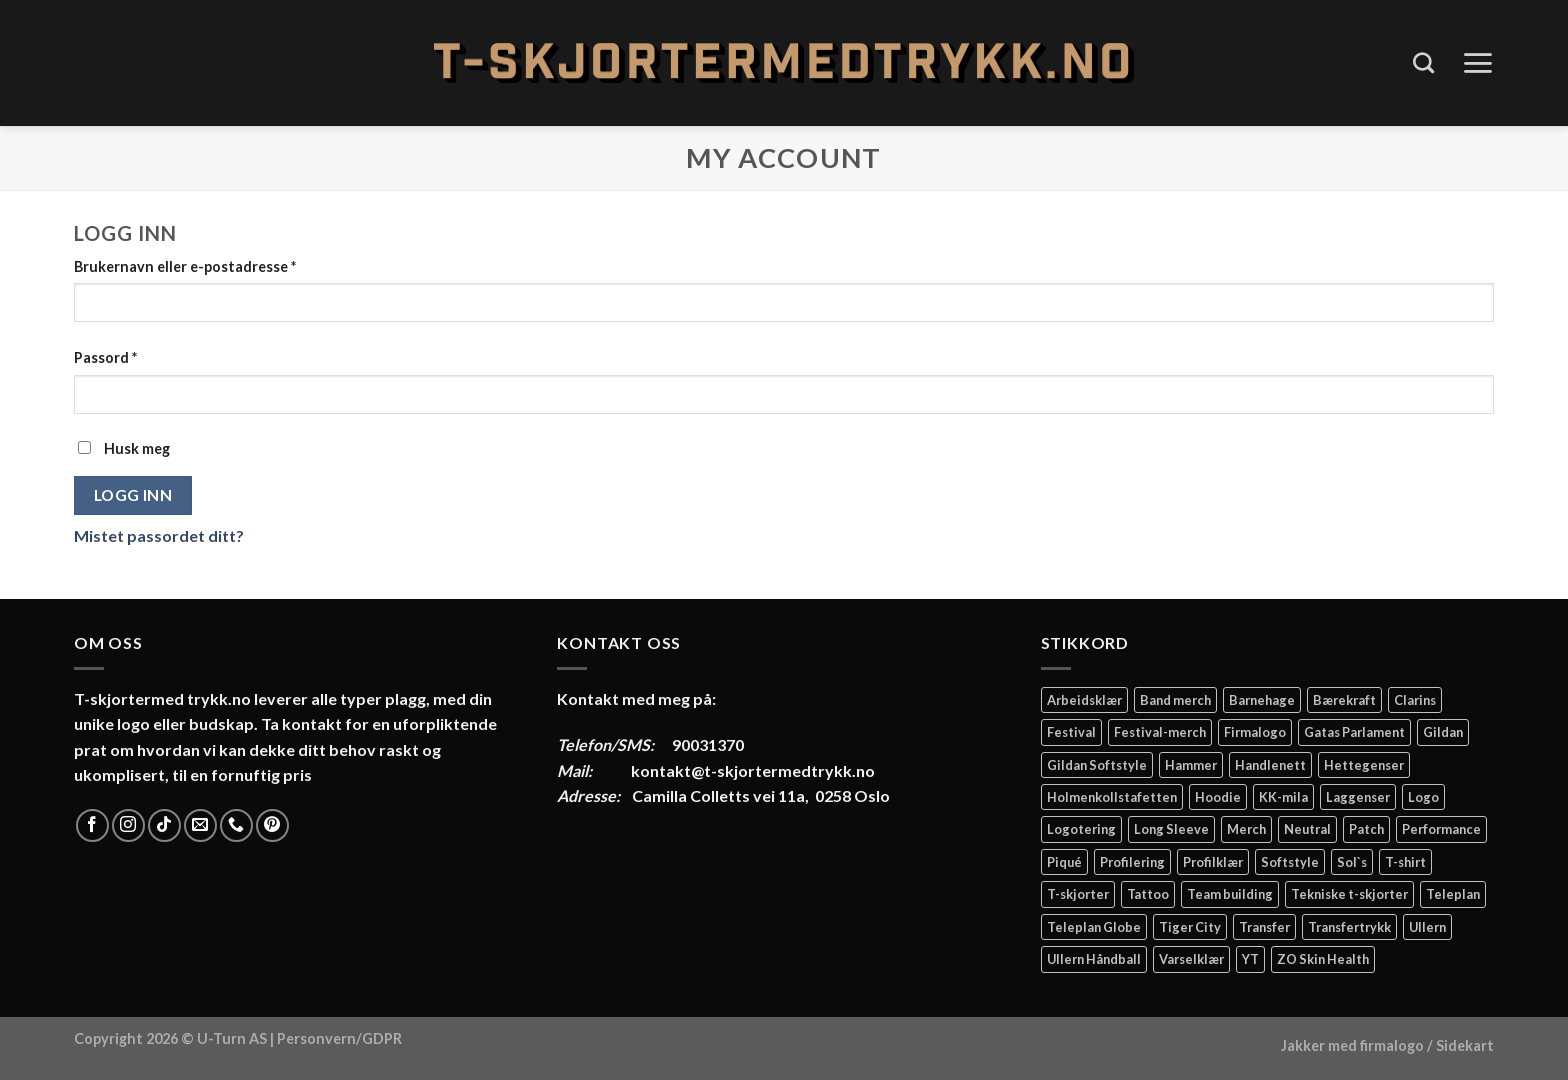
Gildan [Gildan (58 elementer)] (1443, 732)
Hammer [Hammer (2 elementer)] (1191, 765)
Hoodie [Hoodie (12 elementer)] (1218, 797)
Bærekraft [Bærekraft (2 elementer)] (1344, 700)
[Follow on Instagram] (128, 825)
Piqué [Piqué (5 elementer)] (1064, 862)
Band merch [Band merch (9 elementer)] (1175, 700)
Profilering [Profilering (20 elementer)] (1132, 862)
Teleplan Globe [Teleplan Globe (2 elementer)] (1094, 927)
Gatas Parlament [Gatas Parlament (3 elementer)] (1354, 732)
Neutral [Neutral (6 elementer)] (1307, 829)
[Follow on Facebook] (92, 825)
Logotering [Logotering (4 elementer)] (1081, 829)
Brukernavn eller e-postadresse (185, 266)
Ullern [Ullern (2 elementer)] (1427, 927)
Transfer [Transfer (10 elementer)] (1264, 927)
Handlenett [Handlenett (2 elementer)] (1270, 765)
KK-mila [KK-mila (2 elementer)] (1283, 797)
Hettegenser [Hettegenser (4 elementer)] (1364, 765)
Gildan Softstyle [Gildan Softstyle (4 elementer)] (1097, 765)
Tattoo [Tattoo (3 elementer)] (1148, 894)
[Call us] (236, 825)
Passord (105, 357)
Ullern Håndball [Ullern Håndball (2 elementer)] (1094, 959)
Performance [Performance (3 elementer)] (1441, 829)
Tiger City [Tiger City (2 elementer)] (1190, 927)
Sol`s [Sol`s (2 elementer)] (1352, 862)
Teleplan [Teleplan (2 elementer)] (1453, 894)
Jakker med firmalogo (1352, 1045)
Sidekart (1465, 1045)
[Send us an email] (200, 825)
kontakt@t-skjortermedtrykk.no (753, 770)
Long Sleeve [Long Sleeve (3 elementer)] (1171, 829)
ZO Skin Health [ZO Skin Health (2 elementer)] (1323, 959)
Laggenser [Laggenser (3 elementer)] (1358, 797)
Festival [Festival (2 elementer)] (1071, 732)
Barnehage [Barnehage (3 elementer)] (1262, 700)
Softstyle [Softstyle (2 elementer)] (1290, 862)
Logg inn (133, 495)
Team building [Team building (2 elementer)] (1230, 894)
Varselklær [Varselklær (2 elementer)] (1191, 959)
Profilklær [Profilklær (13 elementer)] (1213, 862)
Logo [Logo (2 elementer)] (1423, 797)
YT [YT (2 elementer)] (1250, 959)
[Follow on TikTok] (164, 825)
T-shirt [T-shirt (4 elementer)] (1405, 862)
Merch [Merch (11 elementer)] (1246, 829)
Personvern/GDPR (339, 1038)
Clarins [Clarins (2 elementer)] (1415, 700)
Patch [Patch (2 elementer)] (1366, 829)
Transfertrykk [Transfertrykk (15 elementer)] (1349, 927)
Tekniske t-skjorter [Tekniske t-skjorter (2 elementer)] (1349, 894)
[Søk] (1423, 62)
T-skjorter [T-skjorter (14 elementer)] (1078, 894)
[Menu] (1477, 63)
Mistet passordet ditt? (159, 535)
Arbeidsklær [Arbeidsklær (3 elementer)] (1084, 700)
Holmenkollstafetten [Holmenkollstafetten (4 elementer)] (1112, 797)
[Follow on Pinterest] (272, 825)
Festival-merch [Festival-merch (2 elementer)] (1160, 732)
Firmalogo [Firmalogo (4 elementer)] (1255, 732)
